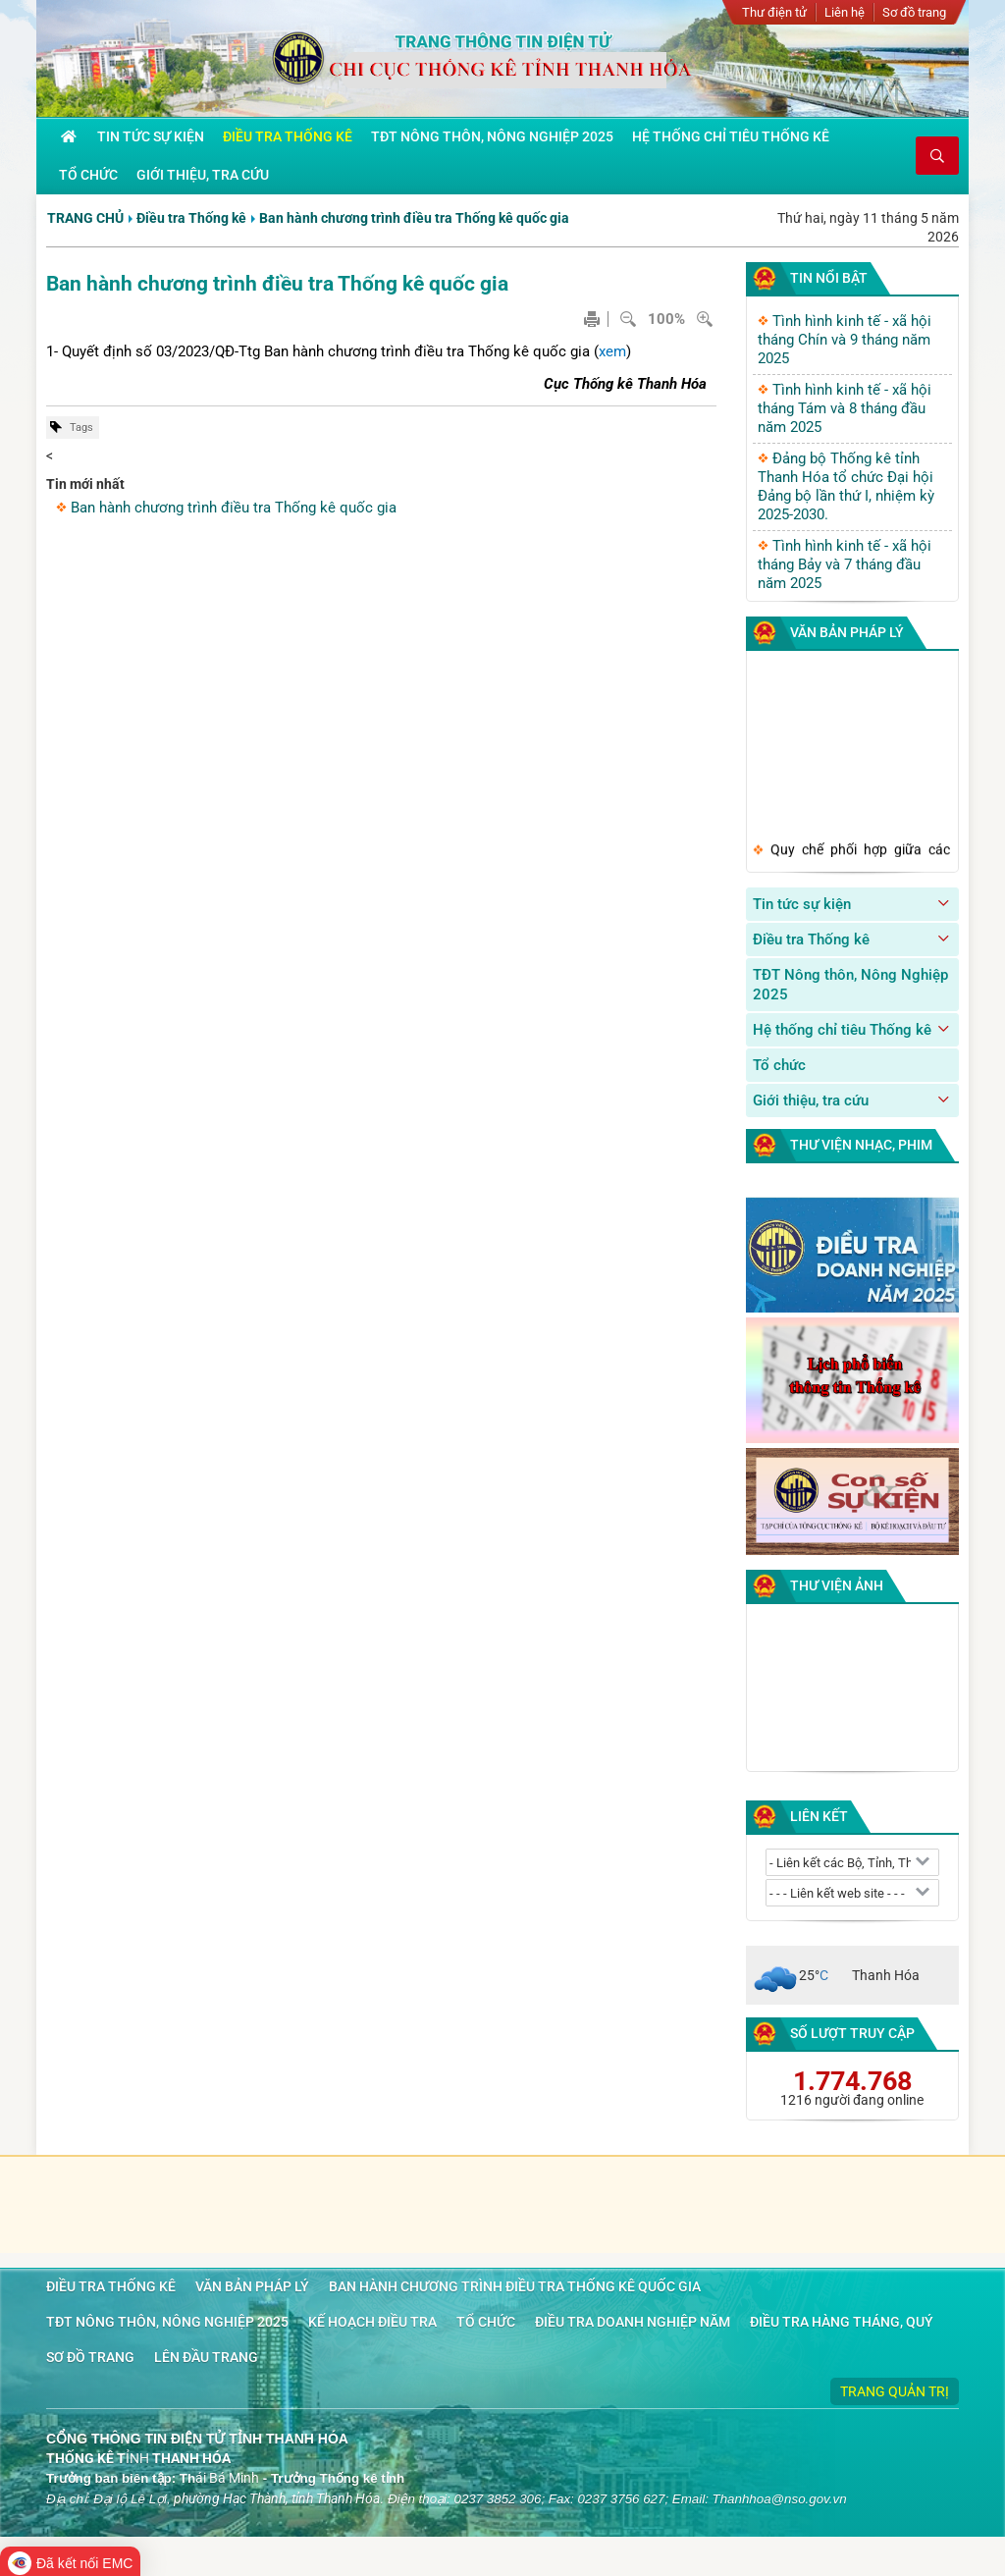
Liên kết (819, 1816)
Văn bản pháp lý (847, 632)
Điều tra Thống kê (191, 218)
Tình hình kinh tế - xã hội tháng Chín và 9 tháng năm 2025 (844, 339)
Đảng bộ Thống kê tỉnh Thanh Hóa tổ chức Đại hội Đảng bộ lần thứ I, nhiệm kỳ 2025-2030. (846, 486)
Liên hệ (844, 12)
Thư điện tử (774, 12)
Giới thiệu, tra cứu (811, 1100)
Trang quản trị (894, 2391)
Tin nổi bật (829, 278)
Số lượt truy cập (852, 2033)
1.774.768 (852, 2081)
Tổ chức (779, 1065)
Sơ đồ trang (914, 12)
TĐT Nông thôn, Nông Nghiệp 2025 (850, 984)
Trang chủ (85, 218)
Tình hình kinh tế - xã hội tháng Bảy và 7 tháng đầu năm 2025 (844, 564)
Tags (81, 427)
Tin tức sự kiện (802, 904)
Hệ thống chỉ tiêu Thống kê (842, 1030)
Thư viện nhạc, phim (861, 1145)
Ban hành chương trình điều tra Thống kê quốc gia (414, 218)
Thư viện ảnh (836, 1585)
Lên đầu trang (206, 2357)
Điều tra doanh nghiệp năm (632, 2322)
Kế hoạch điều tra (372, 2322)
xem (612, 351)
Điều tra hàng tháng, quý (841, 2322)
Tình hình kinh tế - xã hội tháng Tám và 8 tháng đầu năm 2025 (844, 408)
